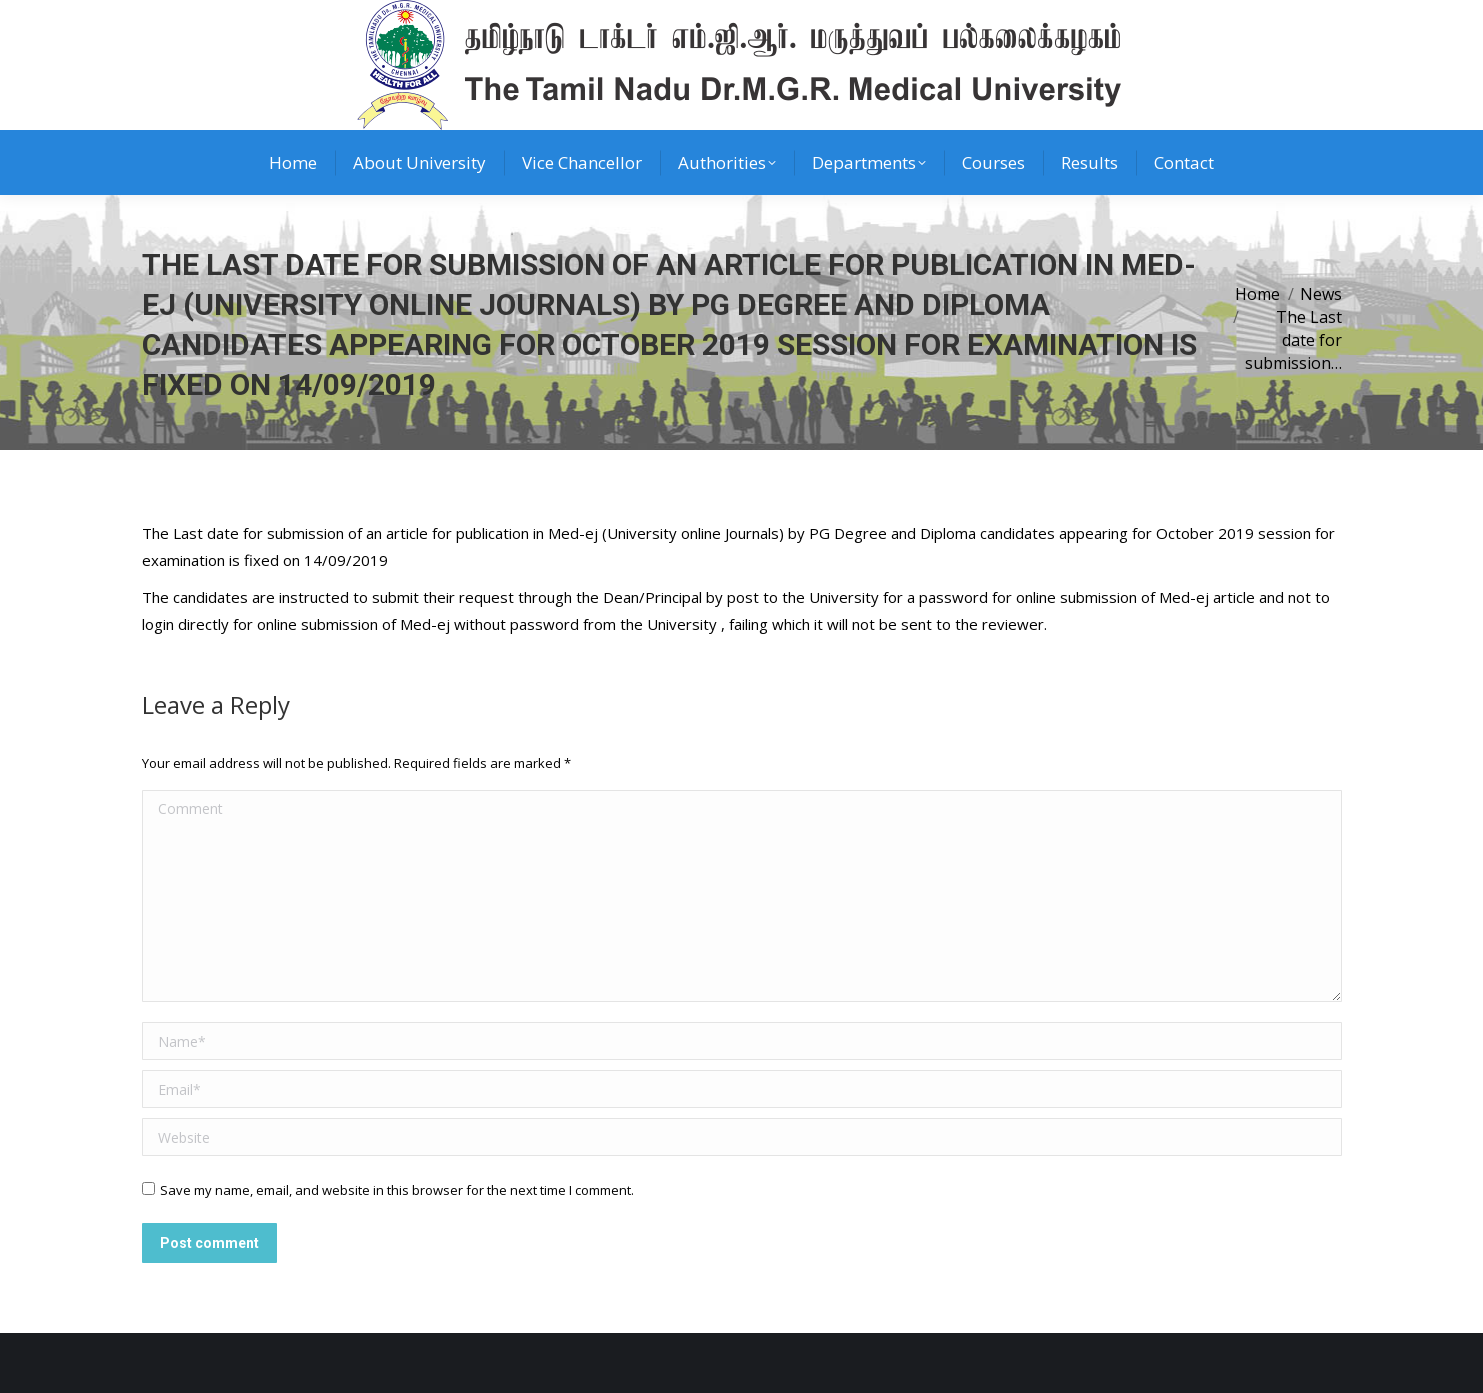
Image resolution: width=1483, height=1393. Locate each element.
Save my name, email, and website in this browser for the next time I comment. (397, 1190)
